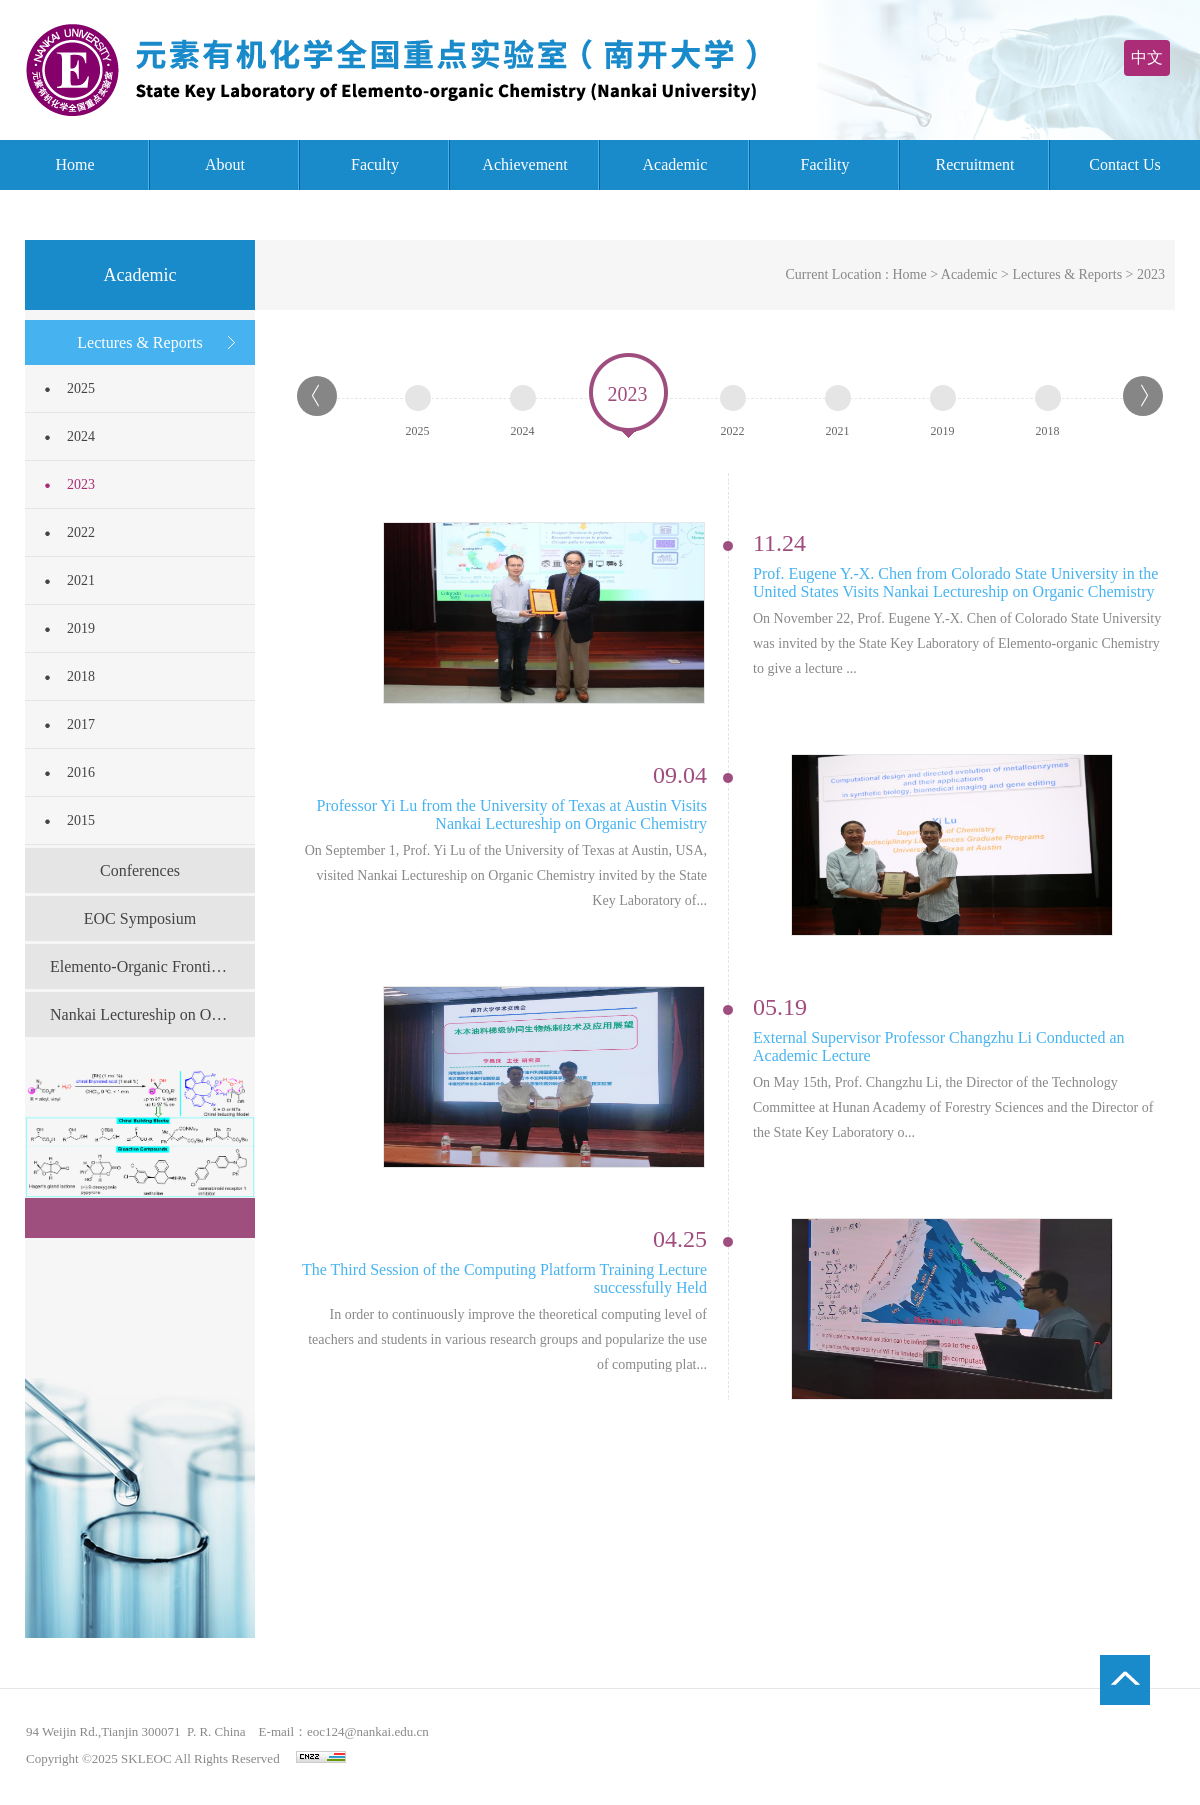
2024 (81, 436)
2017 (81, 724)
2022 (81, 532)
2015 (81, 820)
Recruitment (974, 164)
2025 (81, 388)
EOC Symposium (140, 918)
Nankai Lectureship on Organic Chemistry (152, 1014)
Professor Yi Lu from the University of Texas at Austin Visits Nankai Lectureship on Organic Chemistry (512, 814)
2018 (81, 676)
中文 (1147, 57)
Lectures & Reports (139, 342)
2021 (81, 580)
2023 (81, 484)
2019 (81, 628)
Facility (825, 164)
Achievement (524, 164)
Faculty (375, 164)
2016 (81, 772)
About (225, 164)
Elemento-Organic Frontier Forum (152, 966)
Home (74, 164)
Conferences (140, 870)
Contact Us (1125, 164)
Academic (675, 164)
